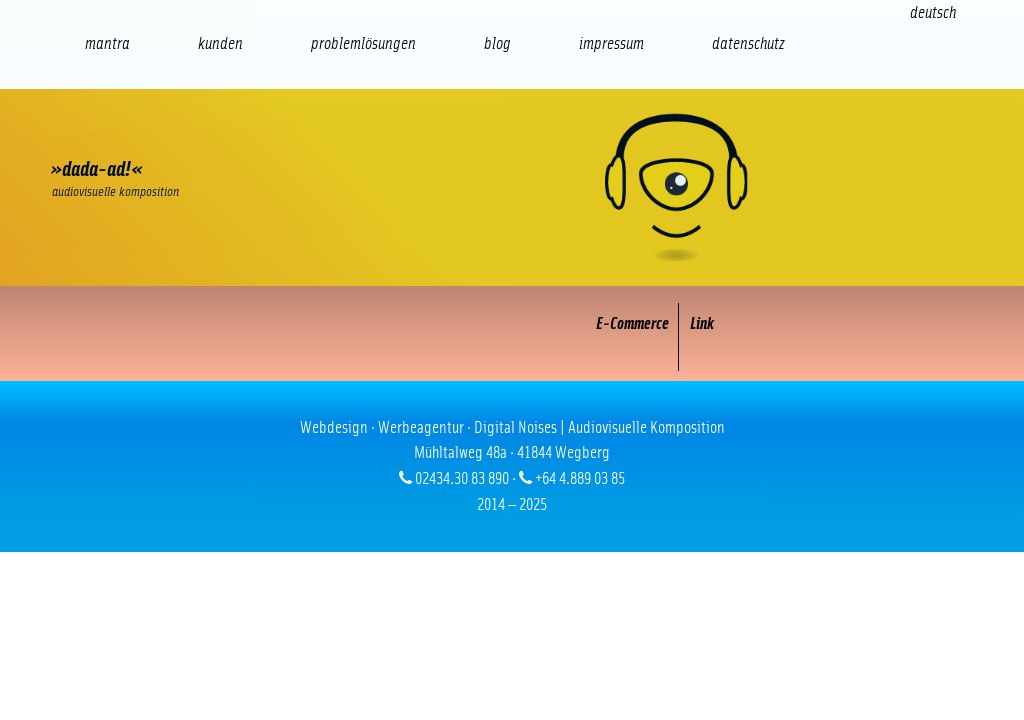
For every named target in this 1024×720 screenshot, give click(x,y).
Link (702, 323)
